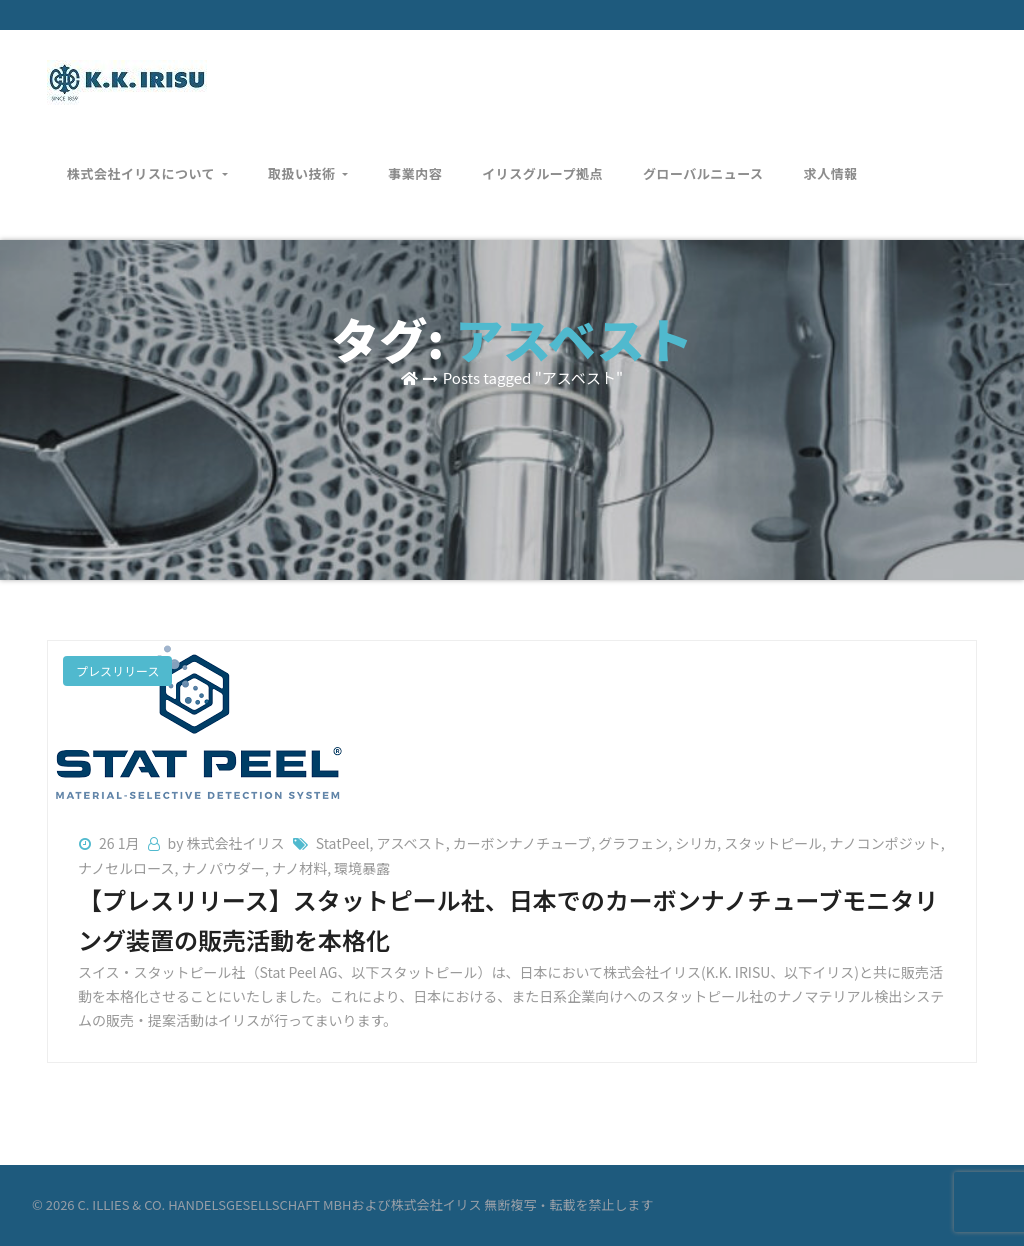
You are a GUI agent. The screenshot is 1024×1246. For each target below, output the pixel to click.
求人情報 (831, 159)
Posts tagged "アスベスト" (533, 377)
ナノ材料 (299, 868)
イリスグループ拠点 (542, 159)
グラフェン (633, 843)
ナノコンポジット (884, 843)
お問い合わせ (910, 70)
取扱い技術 (308, 159)
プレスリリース (117, 670)
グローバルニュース (703, 159)
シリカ (696, 843)
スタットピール (773, 843)
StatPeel (343, 843)
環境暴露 (362, 868)
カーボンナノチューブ (522, 843)
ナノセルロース (126, 868)
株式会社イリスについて (147, 159)
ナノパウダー (223, 868)
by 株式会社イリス (228, 843)
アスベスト (410, 843)
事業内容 (415, 159)
